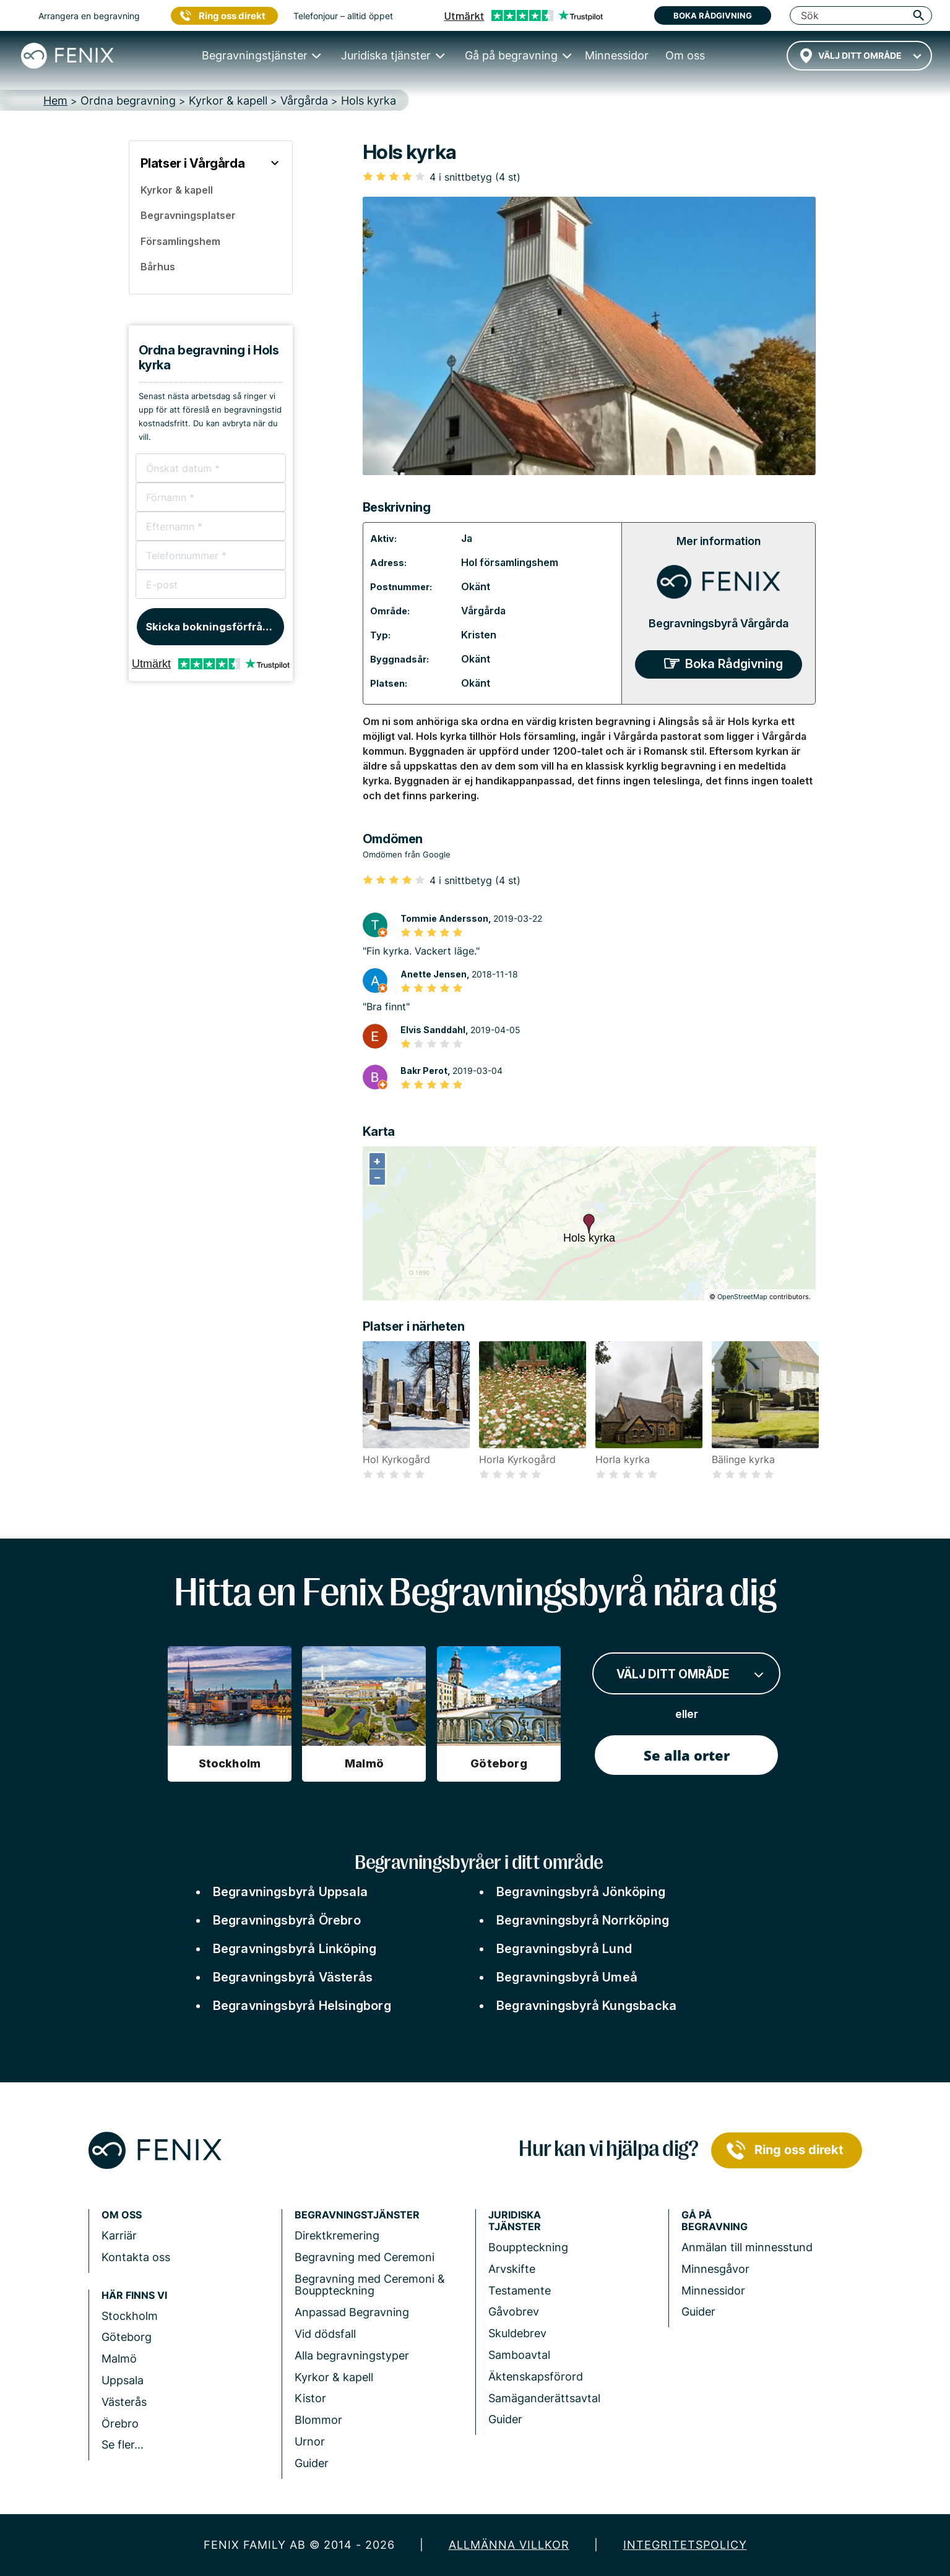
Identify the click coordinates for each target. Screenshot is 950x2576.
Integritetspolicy (685, 2544)
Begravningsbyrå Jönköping (580, 1891)
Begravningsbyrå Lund (564, 1948)
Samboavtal (519, 2354)
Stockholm (129, 2315)
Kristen (478, 635)
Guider (312, 2463)
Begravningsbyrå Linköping (295, 1948)
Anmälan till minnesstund (747, 2247)
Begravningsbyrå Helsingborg (302, 2005)
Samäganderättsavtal (544, 2398)
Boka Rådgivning (734, 663)
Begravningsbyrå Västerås (293, 1977)
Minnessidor (713, 2290)
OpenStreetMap (742, 1296)
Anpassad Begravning (352, 2312)
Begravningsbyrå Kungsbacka (586, 2005)
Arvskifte (511, 2268)
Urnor (310, 2441)
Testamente (519, 2290)
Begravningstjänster (357, 2215)
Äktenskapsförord (535, 2376)
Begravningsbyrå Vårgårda (718, 623)
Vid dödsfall (325, 2333)
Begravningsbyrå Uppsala (290, 1891)
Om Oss (121, 2215)
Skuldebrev (517, 2333)
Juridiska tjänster (514, 2221)
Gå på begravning (714, 2221)
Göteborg (126, 2336)
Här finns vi (134, 2295)
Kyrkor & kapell (334, 2377)
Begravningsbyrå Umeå (566, 1977)
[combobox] (859, 55)
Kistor (310, 2398)
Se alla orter (687, 1755)
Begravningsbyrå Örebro (287, 1920)
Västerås (124, 2401)
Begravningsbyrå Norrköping (582, 1920)
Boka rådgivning (712, 15)
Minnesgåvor (715, 2268)
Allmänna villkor (509, 2544)
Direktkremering (337, 2235)
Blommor (318, 2419)
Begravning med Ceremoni (364, 2257)
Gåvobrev (513, 2311)
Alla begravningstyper (352, 2355)
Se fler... (122, 2444)
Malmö (119, 2358)
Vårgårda (483, 610)
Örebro (120, 2423)
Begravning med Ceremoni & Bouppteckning (370, 2285)
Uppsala (122, 2380)
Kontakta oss (135, 2257)
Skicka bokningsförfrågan (213, 626)
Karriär (119, 2235)
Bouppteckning (528, 2247)
